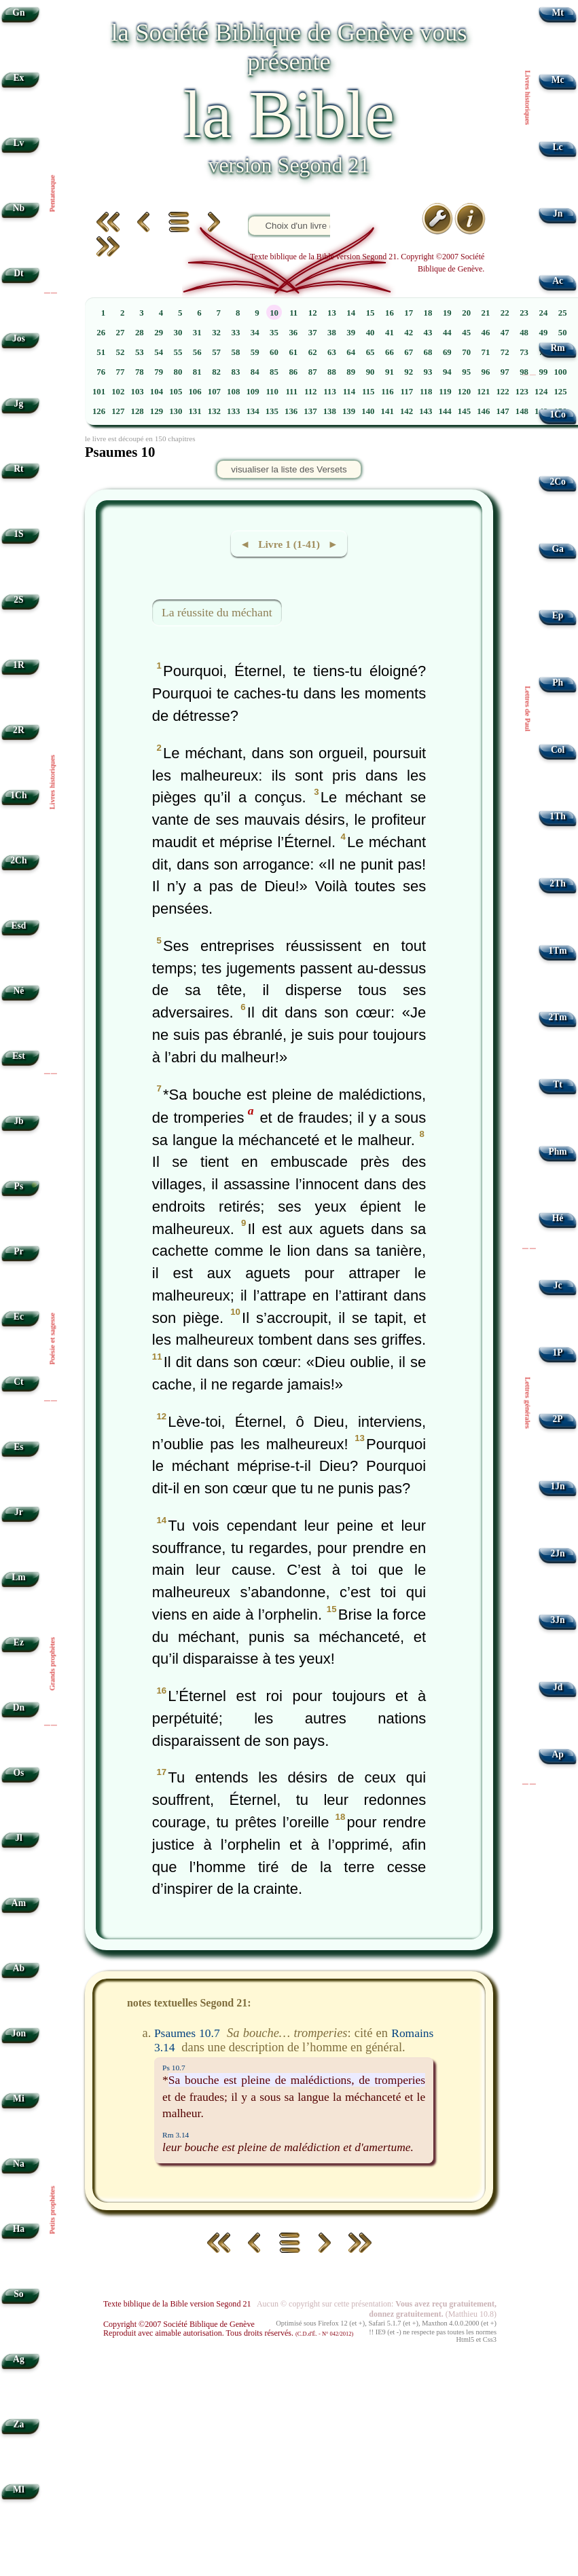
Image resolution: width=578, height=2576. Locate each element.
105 (175, 391)
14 (350, 313)
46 (486, 332)
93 (428, 372)
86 (293, 372)
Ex (18, 78)
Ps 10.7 (173, 2068)
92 (408, 372)
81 (197, 372)
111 (291, 391)
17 (408, 313)
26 (100, 332)
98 (524, 372)
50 (562, 332)
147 (502, 411)
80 (178, 372)
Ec (19, 1316)
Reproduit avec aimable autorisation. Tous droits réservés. (228, 2333)
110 (272, 391)
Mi (18, 2098)
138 (329, 411)
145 (464, 411)
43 (428, 332)
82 (216, 372)
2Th (557, 883)
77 (120, 372)
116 (387, 391)
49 (543, 332)
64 (350, 352)
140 (367, 411)
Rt (18, 469)
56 (197, 352)
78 (139, 372)
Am (19, 1903)
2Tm (557, 1017)
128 (137, 411)
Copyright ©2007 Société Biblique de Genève (179, 2324)
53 (139, 352)
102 (117, 391)
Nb (18, 208)
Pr (18, 1251)
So (18, 2294)
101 (98, 391)
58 (235, 352)
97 (505, 372)
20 (466, 313)
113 (329, 391)
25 (562, 313)
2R (18, 730)
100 (560, 372)
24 (543, 313)
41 (389, 332)
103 (137, 391)
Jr (18, 1512)
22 (505, 313)
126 (98, 411)
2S (18, 600)
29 (158, 332)
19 (447, 313)
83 (235, 372)
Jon (19, 2033)
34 (255, 332)
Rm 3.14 (175, 2135)
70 (466, 352)
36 (293, 332)
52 (120, 352)
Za (18, 2424)
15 (370, 313)
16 (389, 313)
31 (197, 332)
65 (370, 352)
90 (370, 372)
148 (522, 411)
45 (466, 332)
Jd (557, 1687)
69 (447, 352)
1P (558, 1352)
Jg (19, 403)
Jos (18, 338)
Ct (18, 1382)
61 (293, 352)
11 (293, 313)
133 (233, 411)
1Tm (557, 951)
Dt (18, 273)
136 (291, 411)
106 (194, 391)
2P (558, 1419)
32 (216, 332)
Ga (557, 549)
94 (447, 372)
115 (368, 391)
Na (18, 2164)
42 (408, 332)
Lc (558, 147)
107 (214, 391)
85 (274, 372)
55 (178, 352)
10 (274, 313)
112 (310, 391)
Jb (18, 1121)
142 (406, 411)
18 (428, 313)
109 (252, 391)
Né (18, 991)
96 (486, 372)
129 (156, 411)
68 (428, 352)
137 (310, 411)
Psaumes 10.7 (187, 2033)
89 (350, 372)
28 (139, 332)
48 (524, 332)
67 (408, 352)
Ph (557, 682)
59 (255, 352)
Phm (557, 1151)
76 (100, 372)
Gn (18, 12)
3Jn (558, 1620)
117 (407, 391)
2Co (557, 482)
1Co (557, 414)
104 (156, 391)
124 (541, 391)
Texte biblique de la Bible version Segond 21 (177, 2304)
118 (426, 391)
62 (312, 352)
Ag (18, 2359)
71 (486, 352)
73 (524, 352)
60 (274, 352)
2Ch (18, 860)
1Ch (18, 795)
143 (425, 411)
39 (350, 332)
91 (389, 372)
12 (312, 313)
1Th (557, 816)
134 (252, 411)
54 (158, 352)
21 (486, 313)
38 (331, 332)
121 (483, 391)
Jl (18, 1838)
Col (557, 750)
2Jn (558, 1553)
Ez (19, 1642)
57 (216, 352)
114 (349, 391)
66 (389, 352)
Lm (18, 1577)
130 (175, 411)
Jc (558, 1285)
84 (255, 372)
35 (274, 332)
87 (312, 372)
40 (370, 332)
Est (18, 1056)
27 (120, 332)
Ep (558, 615)
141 (387, 411)
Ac (557, 281)
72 (505, 352)
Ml (18, 2489)
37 (312, 332)
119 (445, 391)
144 (445, 411)
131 (194, 411)
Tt (557, 1084)
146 (483, 411)
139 (348, 411)
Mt (557, 12)
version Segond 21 (288, 165)
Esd (18, 925)
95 (466, 372)
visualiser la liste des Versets (288, 469)
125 (560, 391)
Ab (18, 1968)
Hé (558, 1218)
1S (18, 534)
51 (100, 352)
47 (505, 332)
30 (178, 332)
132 (214, 411)
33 (235, 332)
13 (331, 313)
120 (464, 391)
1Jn (558, 1486)
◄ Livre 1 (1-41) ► (289, 544)
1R (18, 665)
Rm (558, 348)
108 (233, 391)
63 (331, 352)
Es (18, 1447)
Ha (18, 2229)
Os (18, 1773)
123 (522, 391)
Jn (557, 213)
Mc (558, 80)
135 (272, 411)
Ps (19, 1186)
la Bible (289, 114)
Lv (18, 143)
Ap (557, 1754)
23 (524, 313)
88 (331, 372)
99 (543, 372)
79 (158, 372)
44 (447, 332)
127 (117, 411)
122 (502, 391)
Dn (18, 1707)
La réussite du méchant (217, 612)
